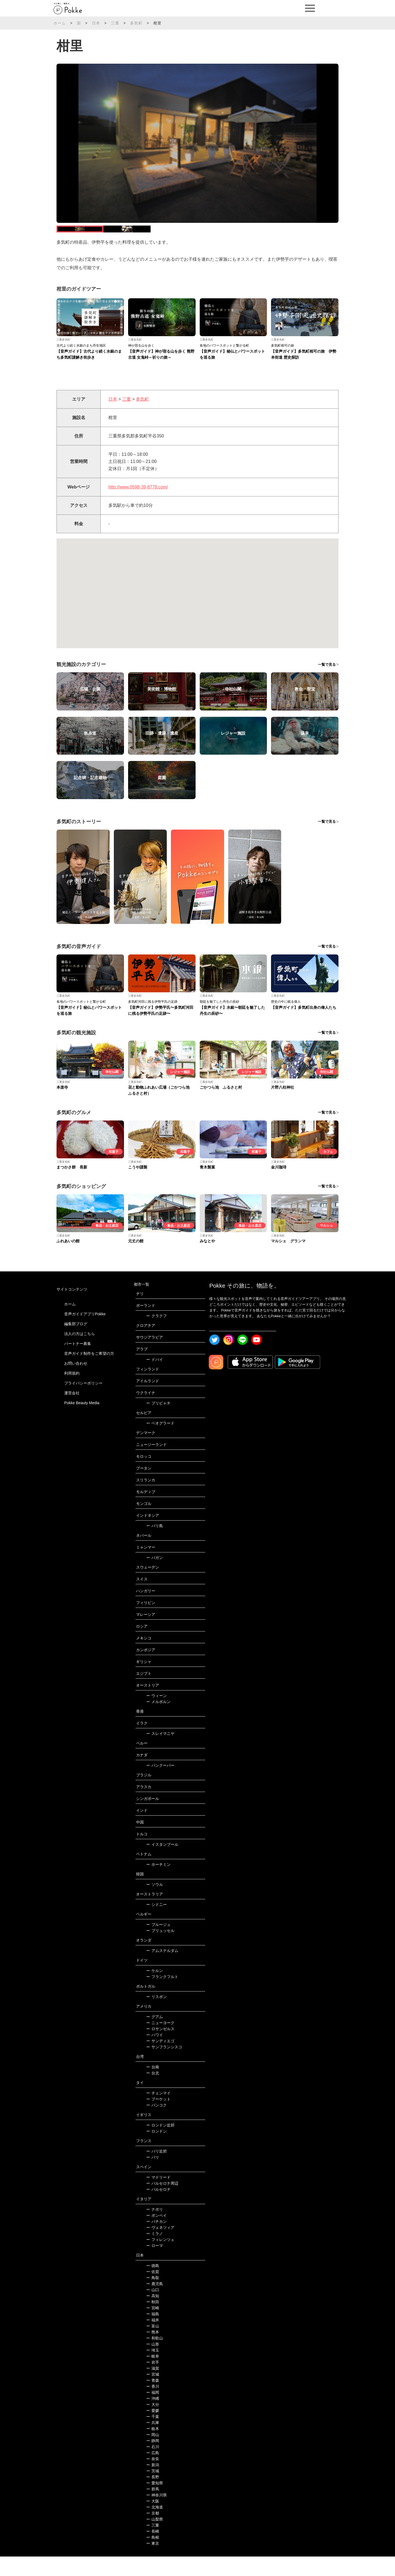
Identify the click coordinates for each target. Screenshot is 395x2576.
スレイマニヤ (160, 1753)
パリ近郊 (156, 2170)
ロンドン (156, 2150)
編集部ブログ (75, 1343)
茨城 (152, 2490)
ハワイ (154, 2054)
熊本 (152, 2351)
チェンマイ (158, 2112)
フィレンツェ (160, 2259)
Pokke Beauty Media (81, 1422)
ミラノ (154, 2253)
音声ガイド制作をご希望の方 (89, 1373)
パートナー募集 (77, 1363)
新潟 (152, 2484)
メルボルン (158, 1721)
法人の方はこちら (79, 1353)
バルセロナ (158, 2209)
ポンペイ (156, 2235)
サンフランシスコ (164, 2066)
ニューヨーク (160, 2042)
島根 (152, 2557)
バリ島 (154, 1545)
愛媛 (152, 2430)
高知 (152, 2315)
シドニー (156, 1924)
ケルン (154, 1990)
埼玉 (152, 2369)
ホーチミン (158, 1884)
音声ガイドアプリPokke (85, 1333)
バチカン (156, 2241)
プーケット (158, 2118)
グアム (154, 2036)
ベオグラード (160, 1442)
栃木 (152, 2448)
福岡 (152, 2412)
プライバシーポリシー (83, 1402)
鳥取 (152, 2297)
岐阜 (152, 2375)
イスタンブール (162, 1864)
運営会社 (72, 1412)
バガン (154, 1577)
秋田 (152, 2321)
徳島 (152, 2285)
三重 (115, 23)
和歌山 (154, 2357)
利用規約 (72, 1392)
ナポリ (154, 2229)
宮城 (152, 2394)
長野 (152, 2496)
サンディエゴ (160, 2060)
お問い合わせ (75, 1383)
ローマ (154, 2265)
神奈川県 (156, 2514)
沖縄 (152, 2418)
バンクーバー (160, 1785)
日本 (96, 23)
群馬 (152, 2508)
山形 (152, 2363)
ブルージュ (158, 1944)
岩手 (152, 2382)
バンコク (156, 2124)
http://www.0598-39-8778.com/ (138, 506)
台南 (152, 2086)
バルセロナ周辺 (162, 2203)
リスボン (156, 2016)
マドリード (158, 2197)
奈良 (152, 2478)
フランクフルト (162, 1996)
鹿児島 (154, 2303)
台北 (152, 2092)
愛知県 (154, 2502)
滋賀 (152, 2388)
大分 (152, 2424)
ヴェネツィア (160, 2247)
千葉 (152, 2436)
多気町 (136, 23)
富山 (152, 2345)
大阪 (152, 2520)
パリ (152, 2177)
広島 (152, 2472)
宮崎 (152, 2327)
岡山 (152, 2454)
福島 (152, 2333)
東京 (152, 2563)
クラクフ (156, 1335)
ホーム (59, 23)
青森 (152, 2400)
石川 (152, 2466)
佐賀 (152, 2291)
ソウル (154, 1904)
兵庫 (152, 2442)
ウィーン (156, 1715)
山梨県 (154, 2538)
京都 (152, 2532)
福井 (152, 2339)
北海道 (154, 2526)
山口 (152, 2309)
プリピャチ (158, 1422)
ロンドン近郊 (160, 2144)
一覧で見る (327, 684)
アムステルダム (162, 1970)
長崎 (152, 2551)
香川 (152, 2406)
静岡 (152, 2460)
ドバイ (154, 1379)
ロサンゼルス (160, 2048)
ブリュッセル (160, 1950)
